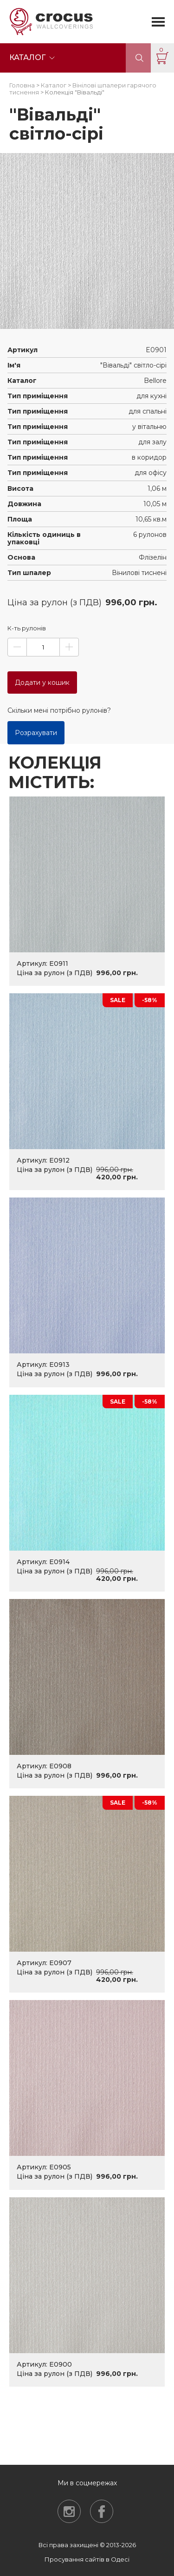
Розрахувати (36, 733)
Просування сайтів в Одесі (87, 2559)
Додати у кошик (42, 682)
